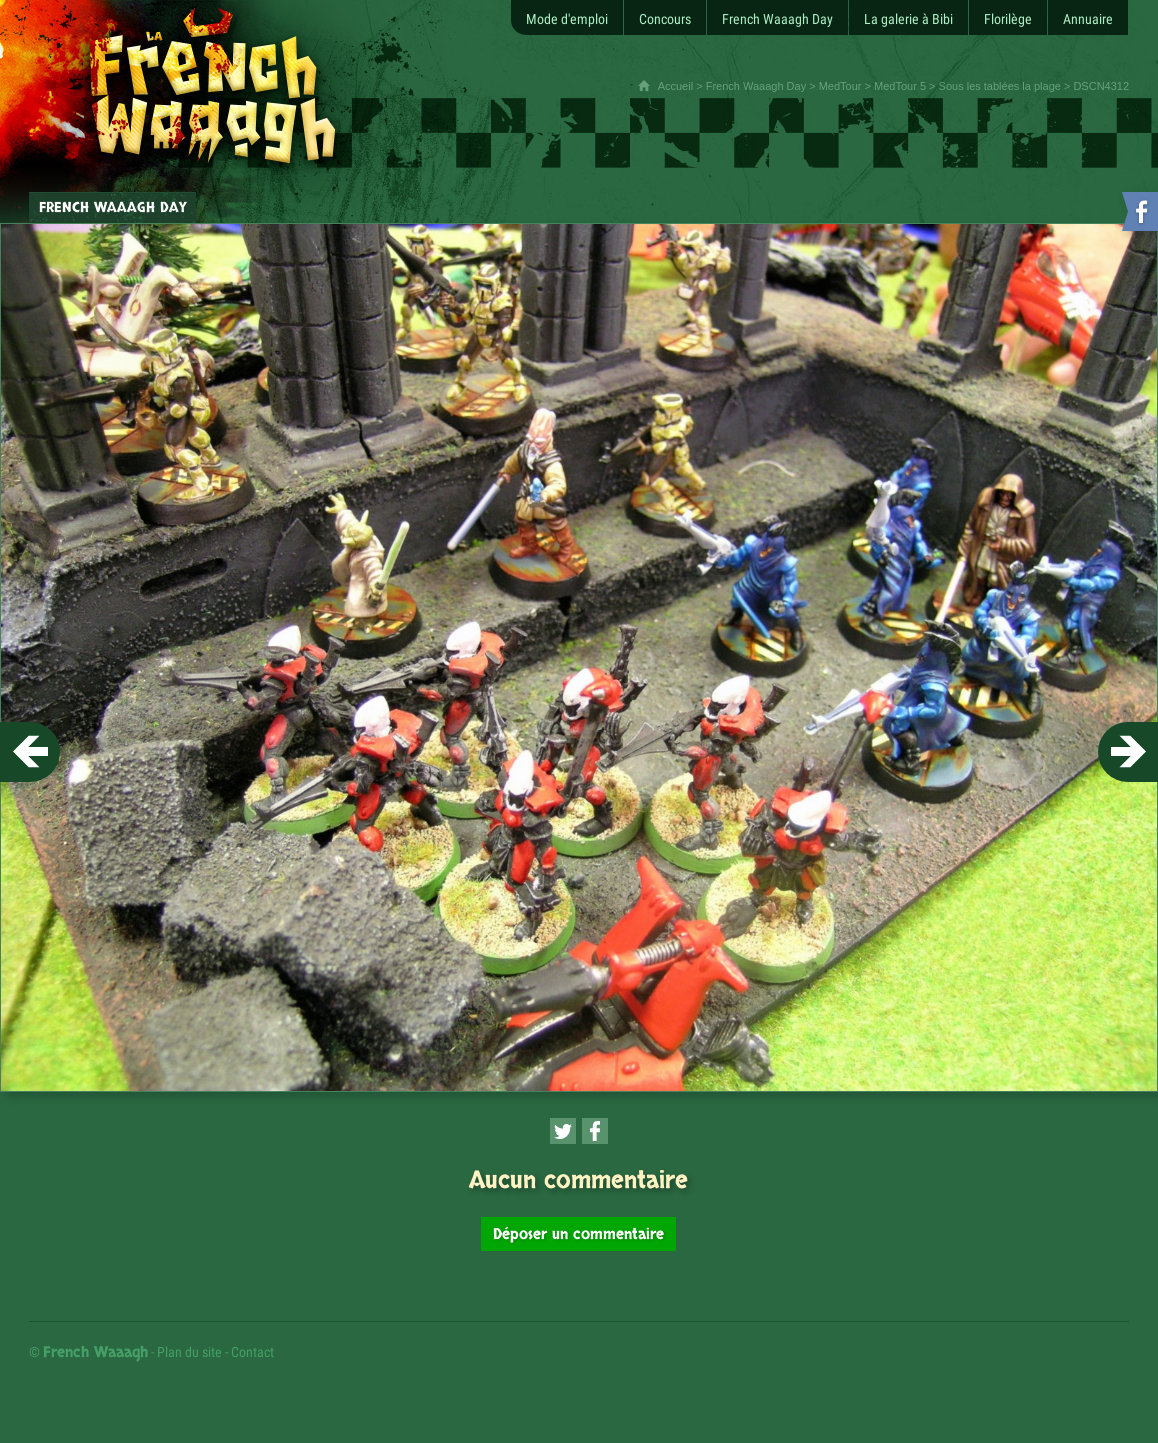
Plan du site (189, 1352)
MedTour (840, 86)
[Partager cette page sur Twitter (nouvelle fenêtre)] (563, 1131)
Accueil (675, 86)
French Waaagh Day (756, 86)
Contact (252, 1352)
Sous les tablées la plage (1000, 86)
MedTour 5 (900, 86)
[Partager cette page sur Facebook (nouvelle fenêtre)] (595, 1131)
